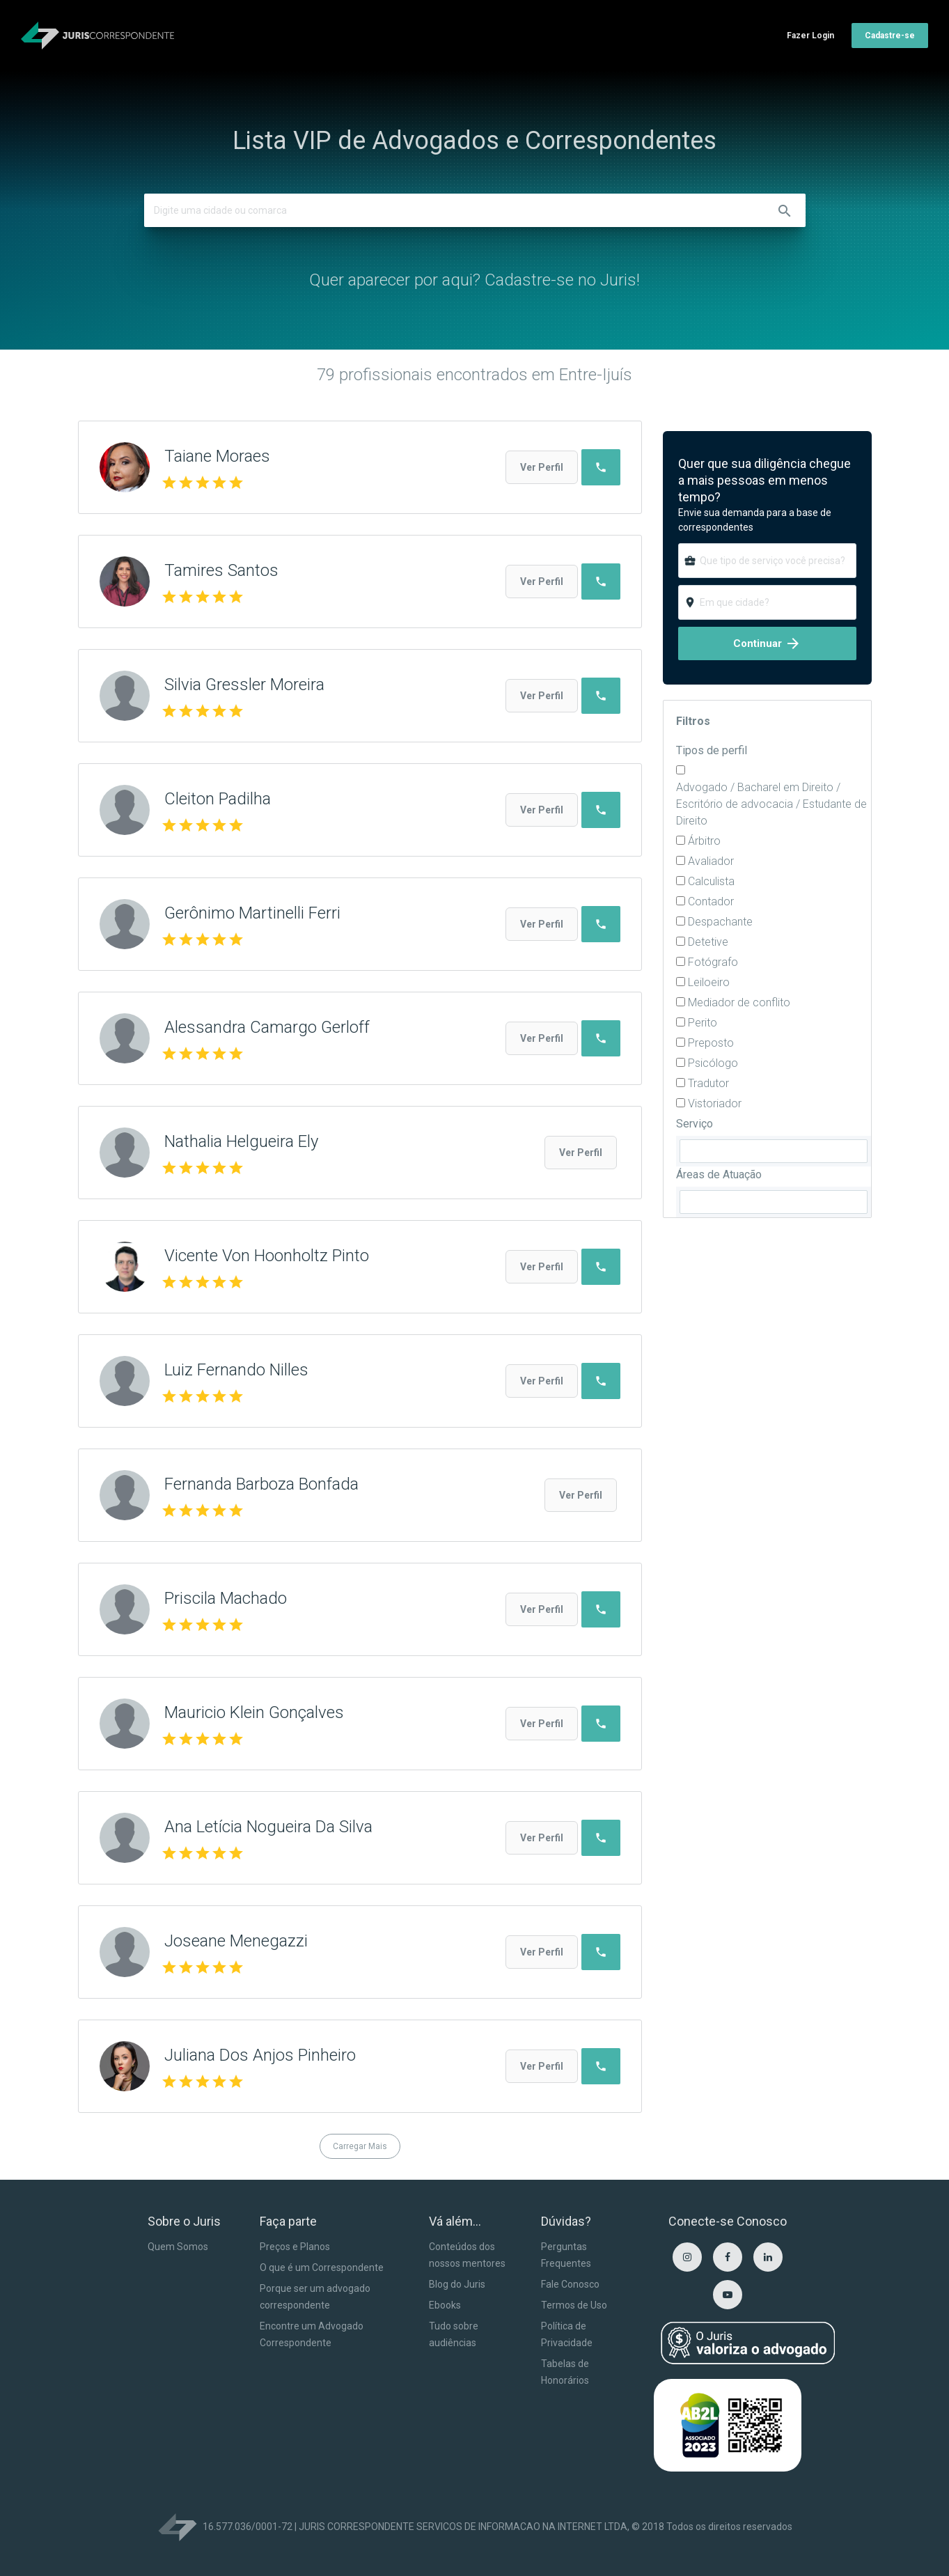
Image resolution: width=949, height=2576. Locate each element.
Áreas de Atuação (719, 1174)
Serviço (694, 1123)
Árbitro (704, 841)
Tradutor (708, 1083)
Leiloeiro (709, 982)
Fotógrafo (713, 962)
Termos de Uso (574, 2305)
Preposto (711, 1042)
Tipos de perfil (711, 750)
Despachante (720, 921)
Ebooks (445, 2305)
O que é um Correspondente (322, 2267)
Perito (702, 1022)
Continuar (767, 643)
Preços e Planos (295, 2246)
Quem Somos (178, 2246)
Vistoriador (715, 1103)
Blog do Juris (457, 2284)
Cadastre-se (890, 35)
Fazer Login (810, 35)
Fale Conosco (570, 2284)
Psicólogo (713, 1063)
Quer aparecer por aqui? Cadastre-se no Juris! (474, 280)
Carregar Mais (360, 2146)
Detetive (708, 942)
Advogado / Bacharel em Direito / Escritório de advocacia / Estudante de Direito (771, 804)
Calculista (711, 881)
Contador (711, 901)
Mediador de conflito (739, 1002)
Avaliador (711, 861)
